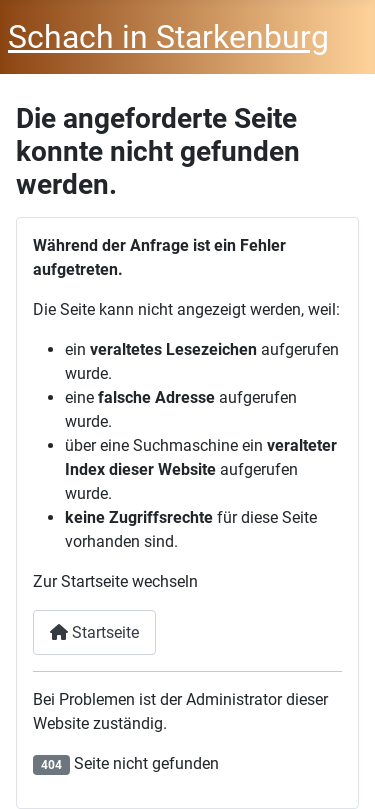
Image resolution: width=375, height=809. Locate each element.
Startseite (94, 632)
